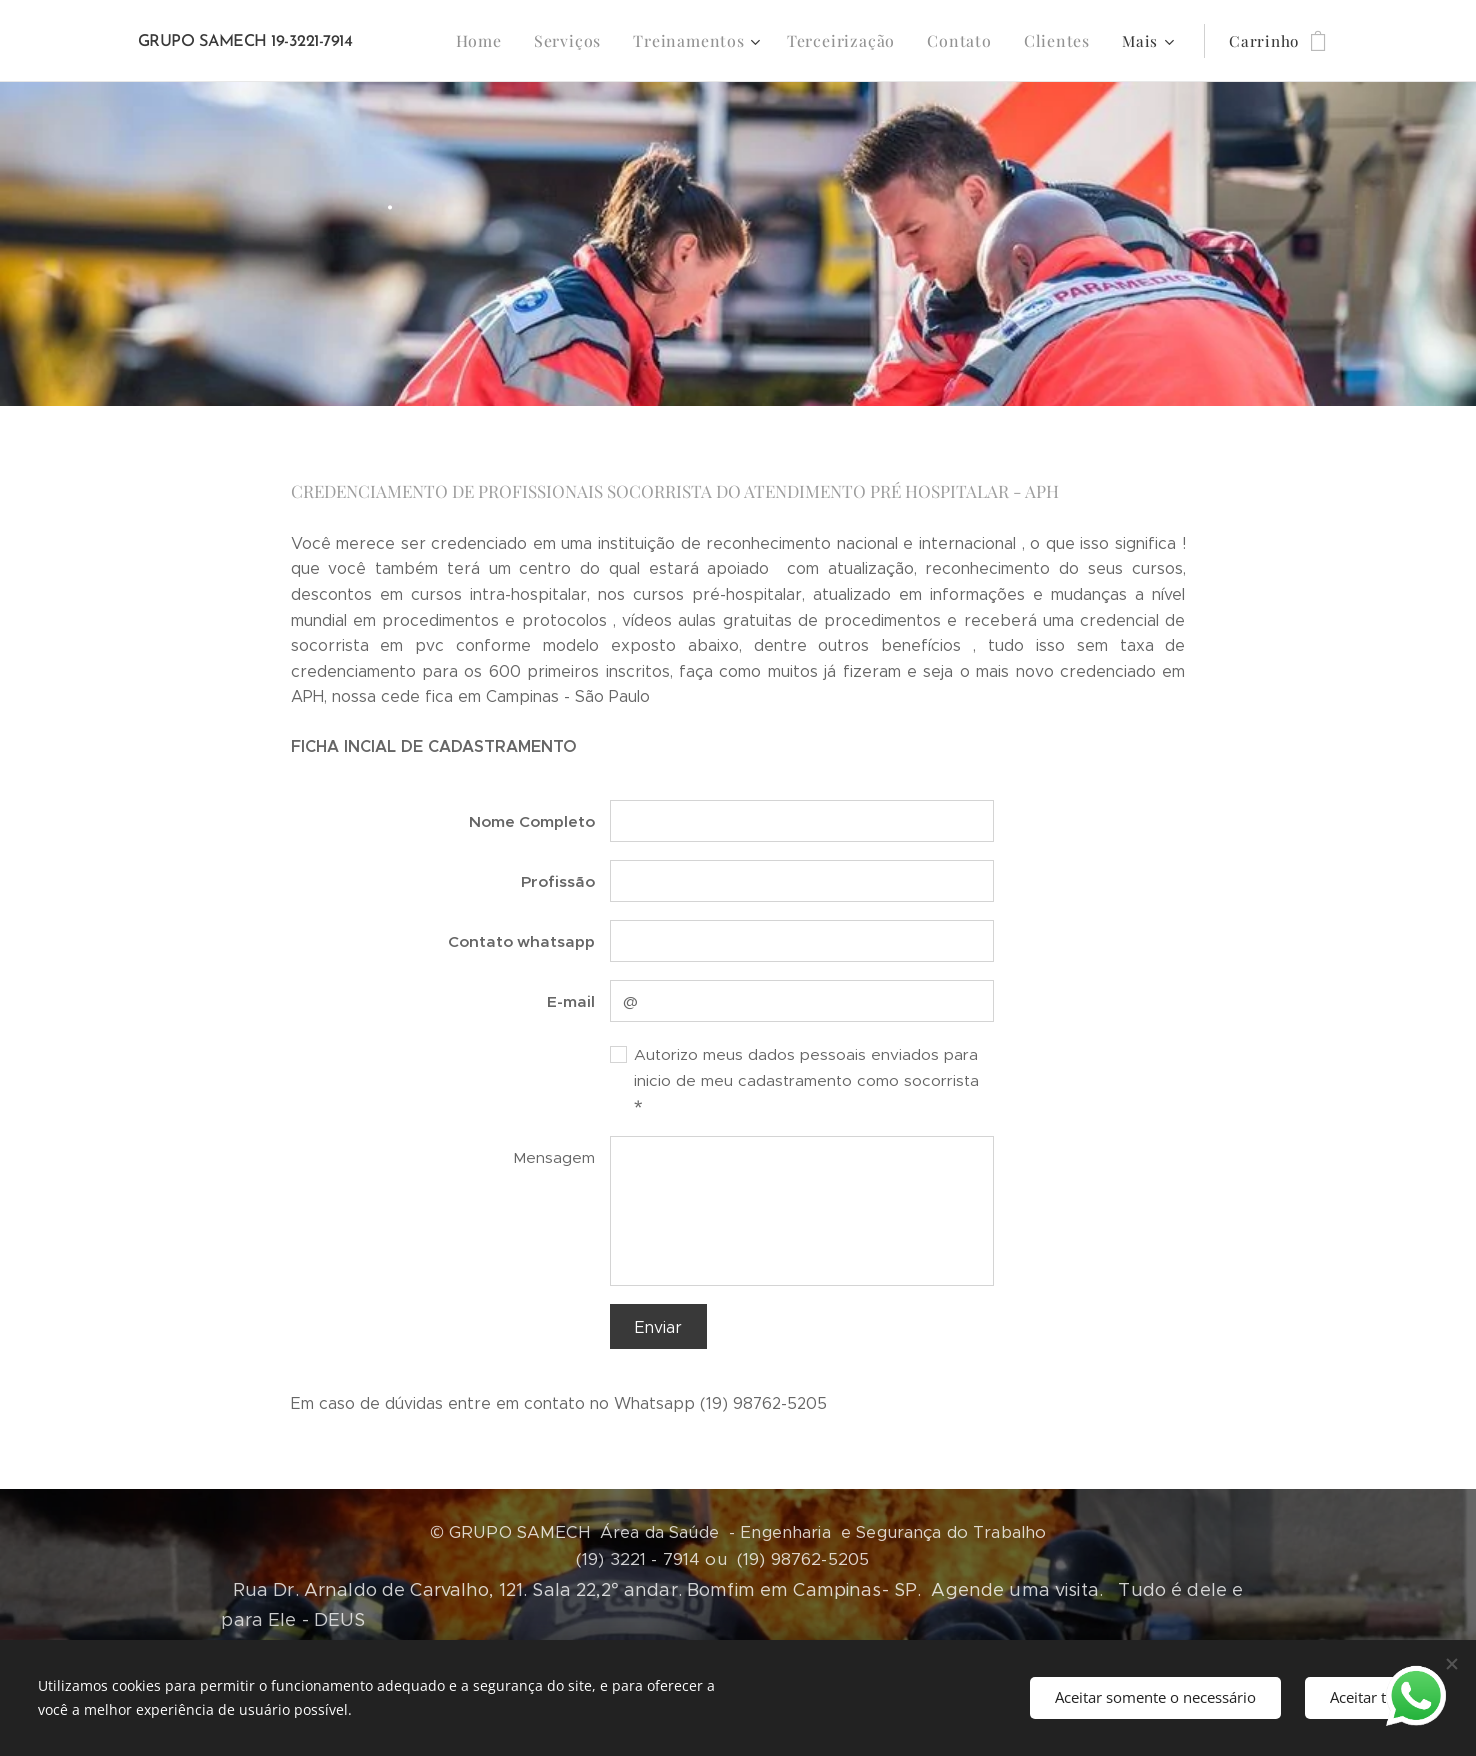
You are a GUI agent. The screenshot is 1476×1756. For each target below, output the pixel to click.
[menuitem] (507, 41)
